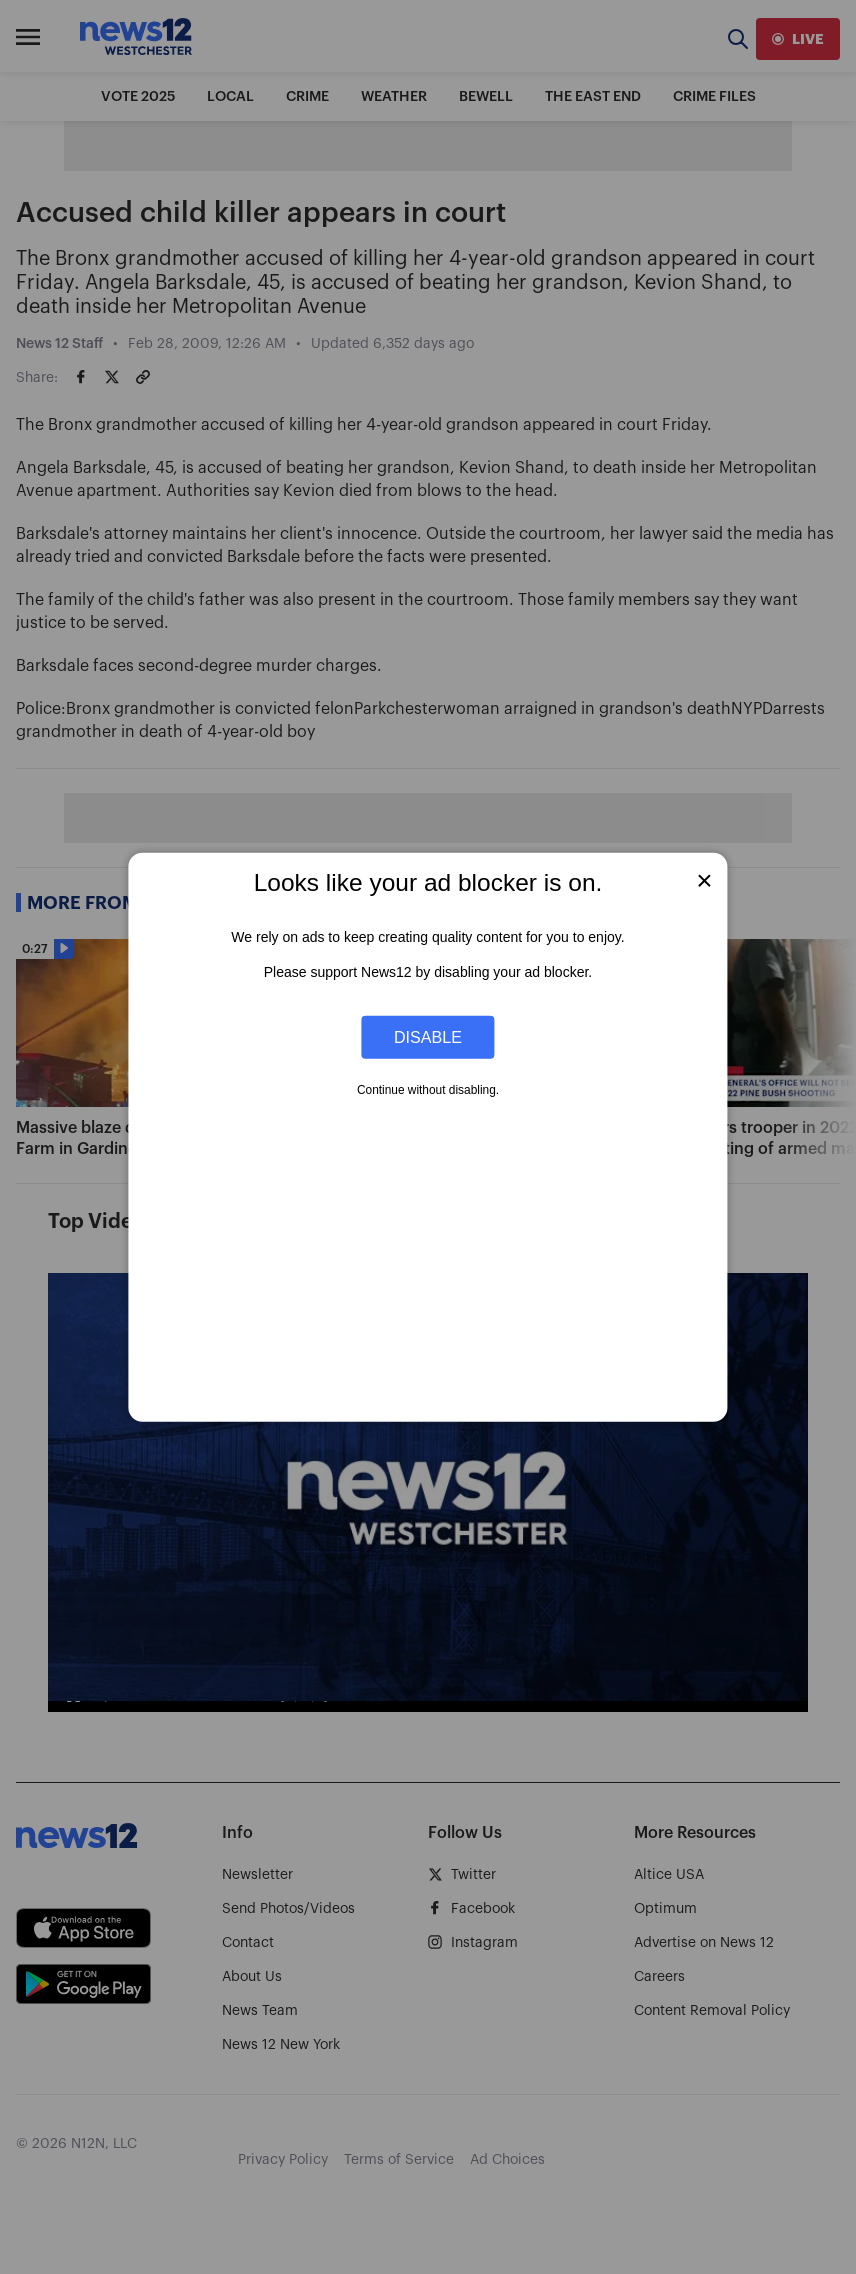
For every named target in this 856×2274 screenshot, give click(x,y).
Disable (428, 1037)
